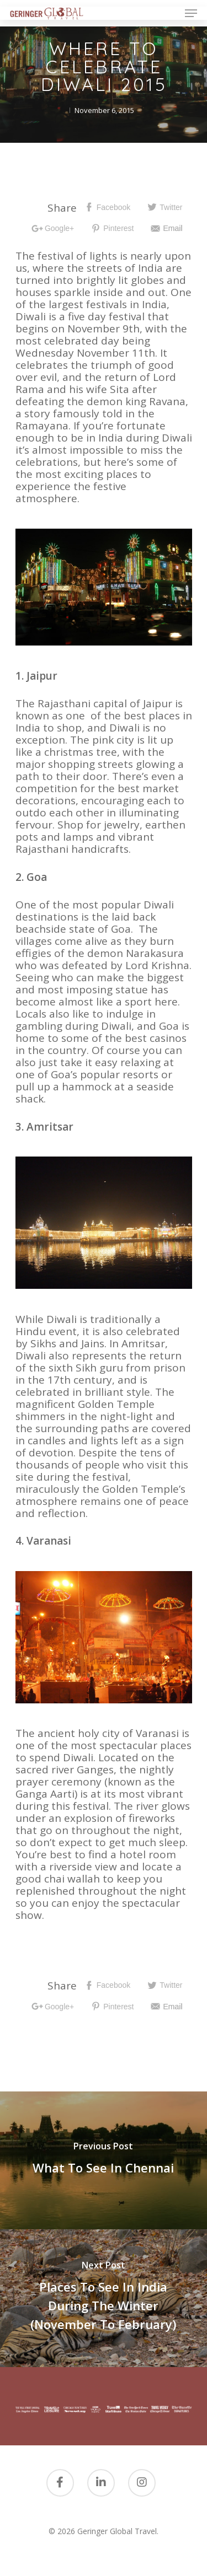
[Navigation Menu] (191, 13)
